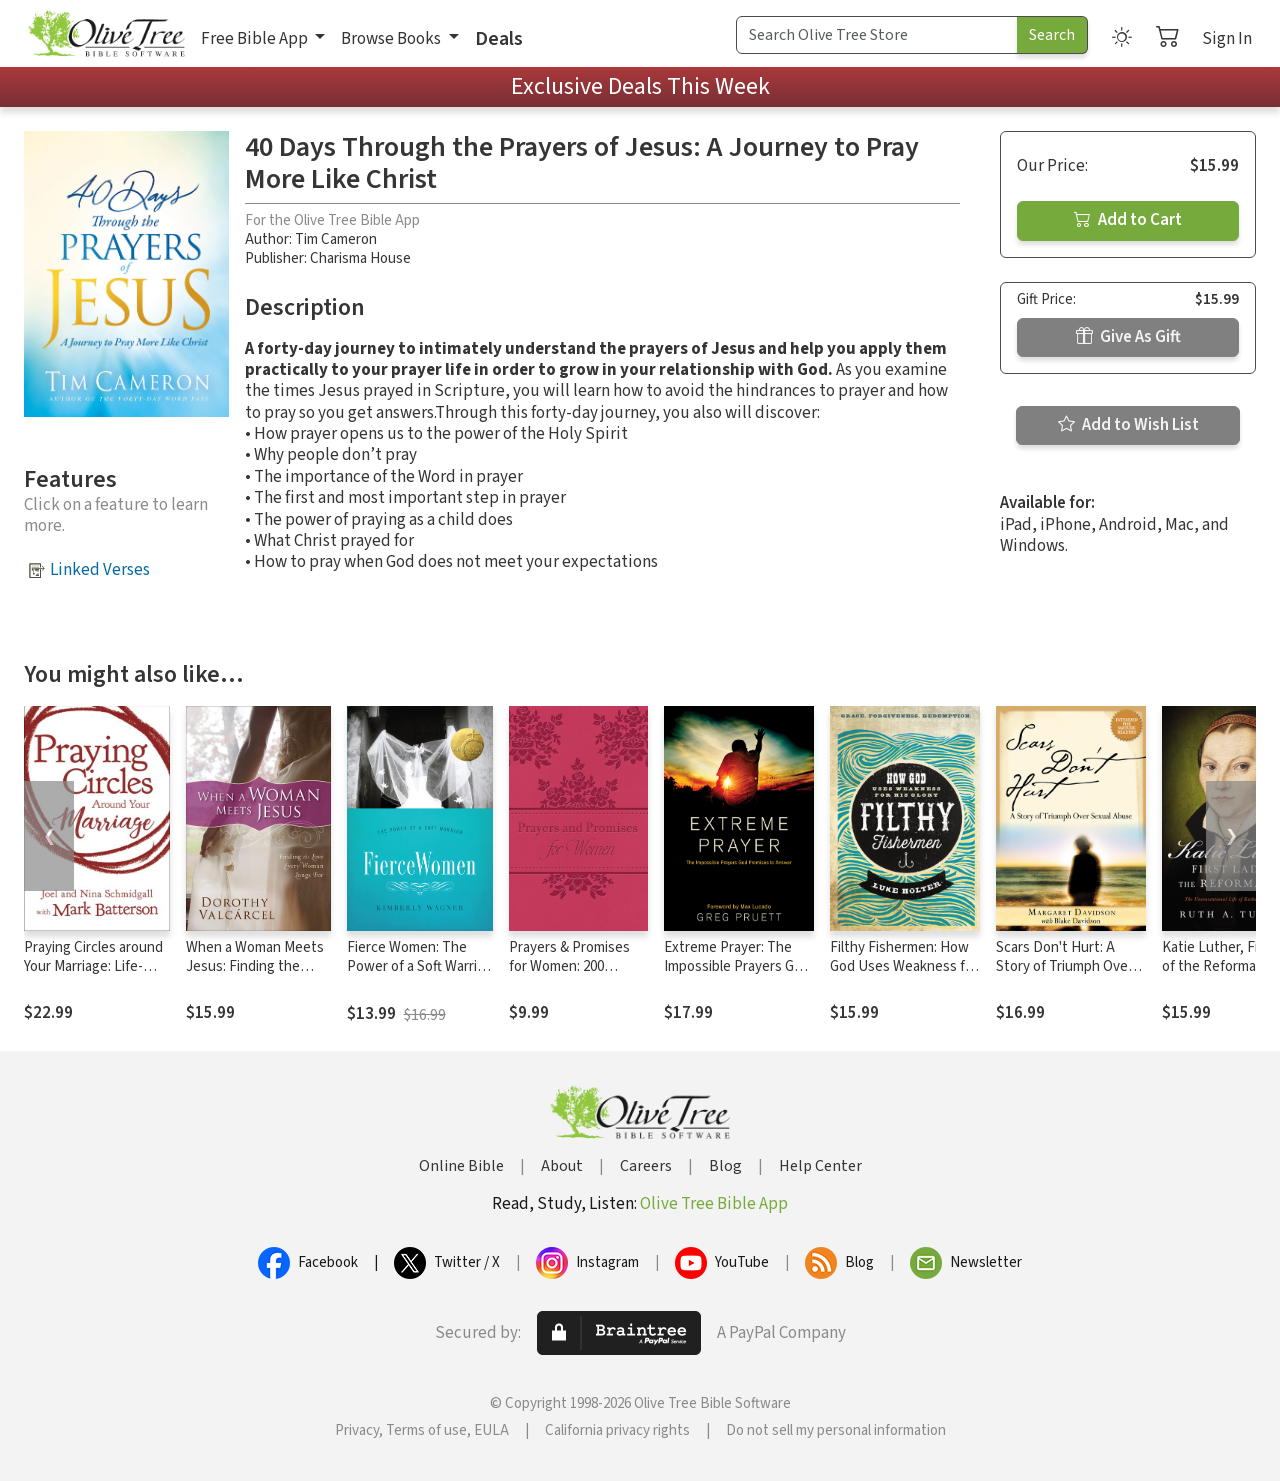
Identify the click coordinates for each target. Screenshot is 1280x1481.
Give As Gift (1128, 337)
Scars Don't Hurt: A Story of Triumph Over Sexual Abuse (1064, 966)
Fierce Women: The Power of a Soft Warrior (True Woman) (418, 966)
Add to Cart (1128, 220)
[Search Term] (877, 35)
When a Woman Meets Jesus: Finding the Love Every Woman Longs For (255, 976)
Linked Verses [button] (100, 570)
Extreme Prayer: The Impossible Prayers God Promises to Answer (737, 966)
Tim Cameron (336, 239)
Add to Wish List (1128, 425)
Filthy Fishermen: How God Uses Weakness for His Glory (904, 966)
